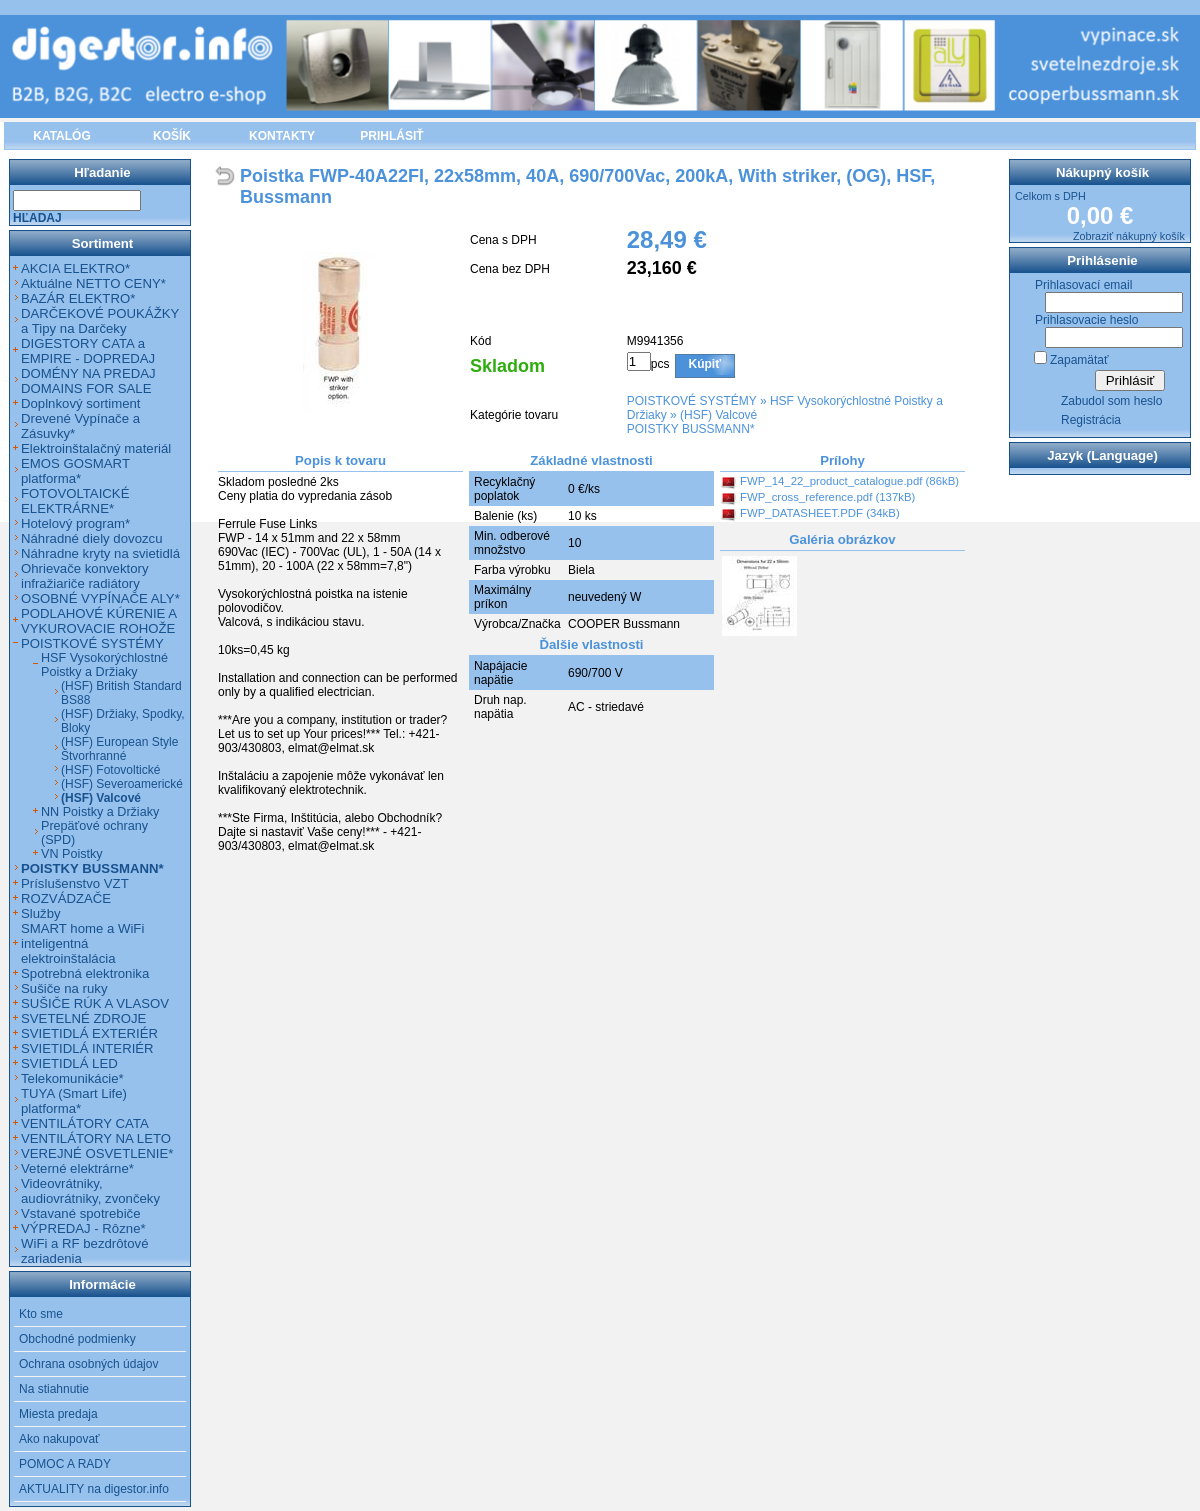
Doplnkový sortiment (80, 403)
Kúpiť (705, 364)
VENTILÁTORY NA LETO (96, 1138)
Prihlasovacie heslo (1086, 320)
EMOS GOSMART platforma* (75, 471)
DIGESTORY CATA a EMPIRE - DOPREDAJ (88, 351)
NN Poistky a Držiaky (100, 812)
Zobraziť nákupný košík (1129, 236)
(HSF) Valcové (718, 415)
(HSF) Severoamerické (122, 784)
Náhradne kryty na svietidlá (100, 553)
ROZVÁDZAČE (66, 898)
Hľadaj (37, 218)
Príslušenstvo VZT (75, 883)
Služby (41, 913)
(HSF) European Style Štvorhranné (119, 749)
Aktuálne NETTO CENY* (93, 283)
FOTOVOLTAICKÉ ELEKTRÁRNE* (75, 501)
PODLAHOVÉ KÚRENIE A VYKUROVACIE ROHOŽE (98, 621)
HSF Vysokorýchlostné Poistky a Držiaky (104, 665)
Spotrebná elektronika (85, 973)
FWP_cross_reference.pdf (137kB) (827, 497)
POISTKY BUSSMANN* (691, 429)
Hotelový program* (75, 523)
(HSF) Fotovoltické (110, 770)
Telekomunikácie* (72, 1078)
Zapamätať (1079, 360)
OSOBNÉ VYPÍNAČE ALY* (100, 598)
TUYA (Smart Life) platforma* (74, 1101)
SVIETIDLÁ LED (69, 1063)
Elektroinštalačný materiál (96, 448)
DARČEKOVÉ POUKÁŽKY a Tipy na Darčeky (100, 321)
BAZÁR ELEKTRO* (78, 298)
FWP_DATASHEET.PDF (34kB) (820, 513)
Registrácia (1091, 420)
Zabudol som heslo (1111, 401)
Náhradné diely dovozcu (92, 538)
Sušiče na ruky (64, 988)
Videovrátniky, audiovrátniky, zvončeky (90, 1191)
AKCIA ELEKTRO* (75, 268)
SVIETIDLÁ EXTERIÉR (89, 1033)
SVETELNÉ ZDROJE (83, 1018)
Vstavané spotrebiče (81, 1213)
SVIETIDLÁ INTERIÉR (87, 1048)
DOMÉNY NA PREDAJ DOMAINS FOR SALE (88, 381)
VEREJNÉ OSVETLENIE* (97, 1153)
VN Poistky (72, 854)
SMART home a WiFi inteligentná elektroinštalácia (82, 943)
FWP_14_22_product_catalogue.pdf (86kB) (849, 481)
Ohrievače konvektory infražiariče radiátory (85, 576)
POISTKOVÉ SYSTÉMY (692, 401)
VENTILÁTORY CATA (85, 1123)
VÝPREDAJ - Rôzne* (83, 1228)
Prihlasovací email (1083, 285)
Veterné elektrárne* (77, 1168)
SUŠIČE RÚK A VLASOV (95, 1003)
